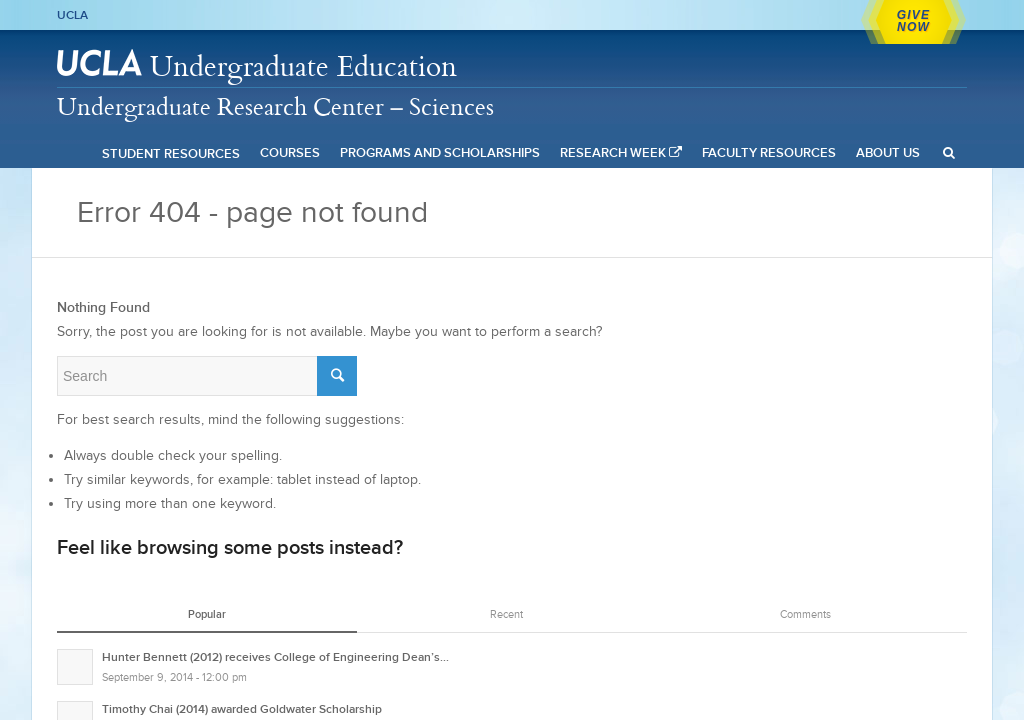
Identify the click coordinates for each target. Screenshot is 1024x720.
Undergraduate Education (303, 65)
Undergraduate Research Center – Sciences (275, 106)
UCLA (72, 15)
